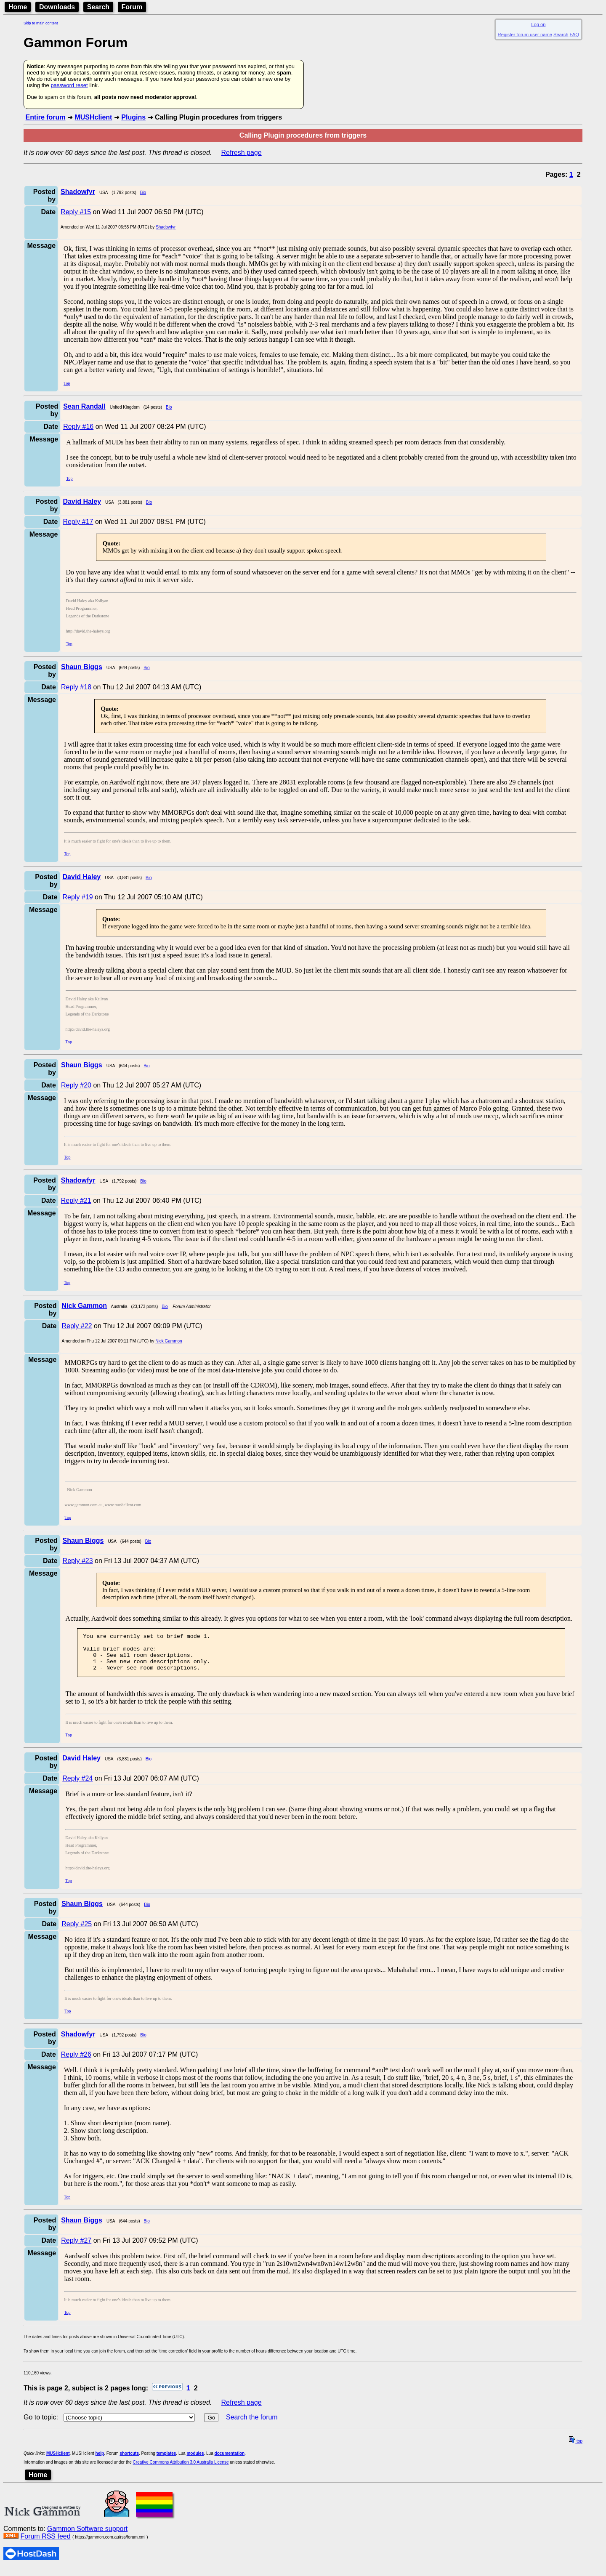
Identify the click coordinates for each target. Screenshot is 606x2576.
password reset (69, 85)
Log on (538, 24)
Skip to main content (41, 23)
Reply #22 (77, 1325)
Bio (143, 192)
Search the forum (252, 2424)
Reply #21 (76, 1200)
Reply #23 (78, 1560)
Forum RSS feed (45, 2543)
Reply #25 (76, 1931)
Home (17, 7)
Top (67, 383)
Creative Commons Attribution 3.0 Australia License (181, 2469)
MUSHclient (93, 117)
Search (98, 7)
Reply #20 (76, 1085)
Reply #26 (76, 2062)
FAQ (574, 34)
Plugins (133, 117)
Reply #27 (76, 2248)
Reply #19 (78, 897)
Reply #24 (77, 1785)
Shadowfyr (165, 227)
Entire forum (45, 117)
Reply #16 (78, 426)
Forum (132, 7)
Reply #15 (76, 211)
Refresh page (241, 152)
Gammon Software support (87, 2536)
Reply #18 (76, 687)
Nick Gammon (168, 1341)
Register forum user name (525, 34)
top (575, 2448)
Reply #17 (78, 521)
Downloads (57, 7)
